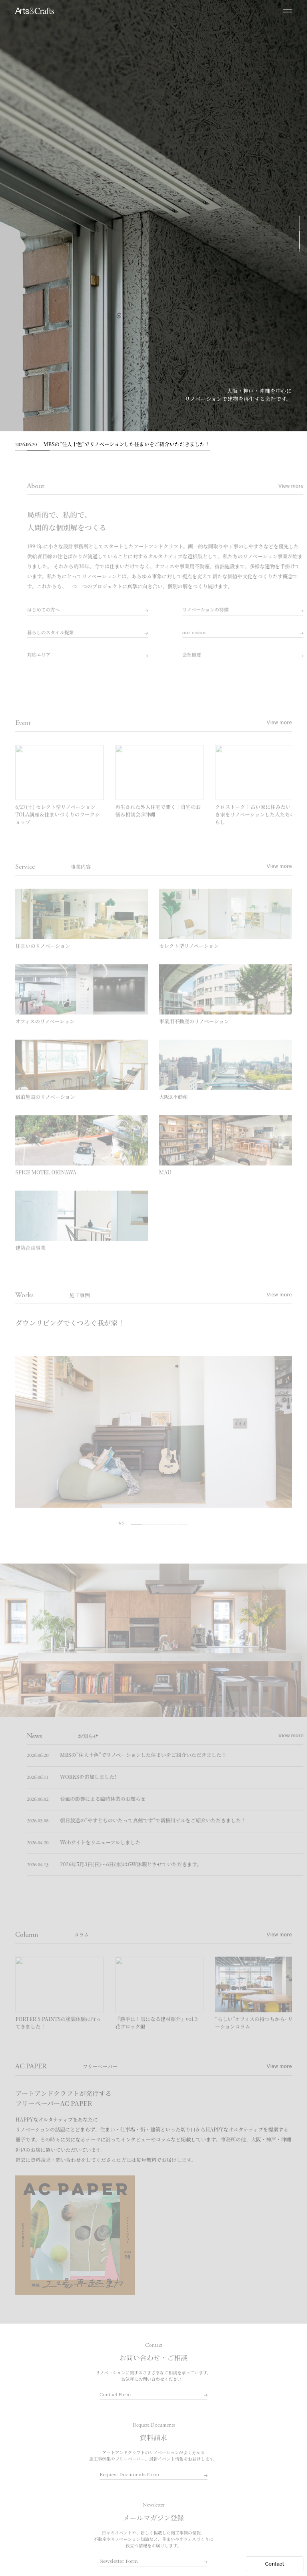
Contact (274, 2564)
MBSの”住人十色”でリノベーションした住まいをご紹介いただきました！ (112, 445)
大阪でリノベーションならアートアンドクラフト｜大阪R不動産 (34, 11)
